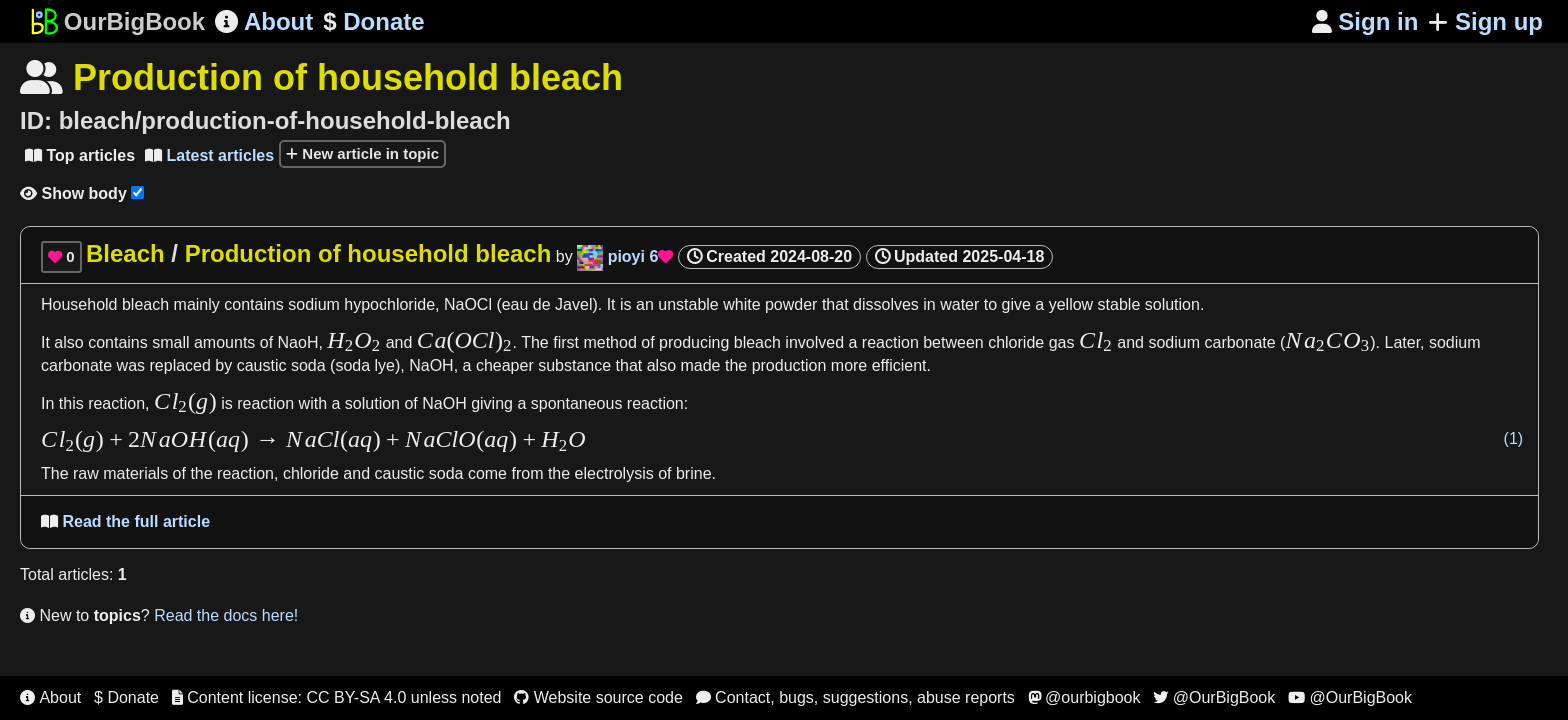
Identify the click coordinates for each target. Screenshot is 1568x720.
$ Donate (126, 697)
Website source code (598, 697)
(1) (1514, 438)
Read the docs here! (226, 615)
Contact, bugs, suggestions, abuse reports (855, 697)
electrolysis (614, 473)
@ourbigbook (1084, 697)
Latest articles (209, 155)
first (566, 342)
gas (1064, 342)
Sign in (1365, 21)
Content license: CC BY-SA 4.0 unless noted (337, 697)
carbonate (76, 365)
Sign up (1485, 21)
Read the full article (125, 521)
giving (492, 403)
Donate (373, 22)
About (264, 21)
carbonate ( (1244, 342)
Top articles (80, 155)
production (789, 365)
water (959, 304)
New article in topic (362, 153)
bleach (145, 304)
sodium (314, 304)
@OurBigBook (1214, 697)
